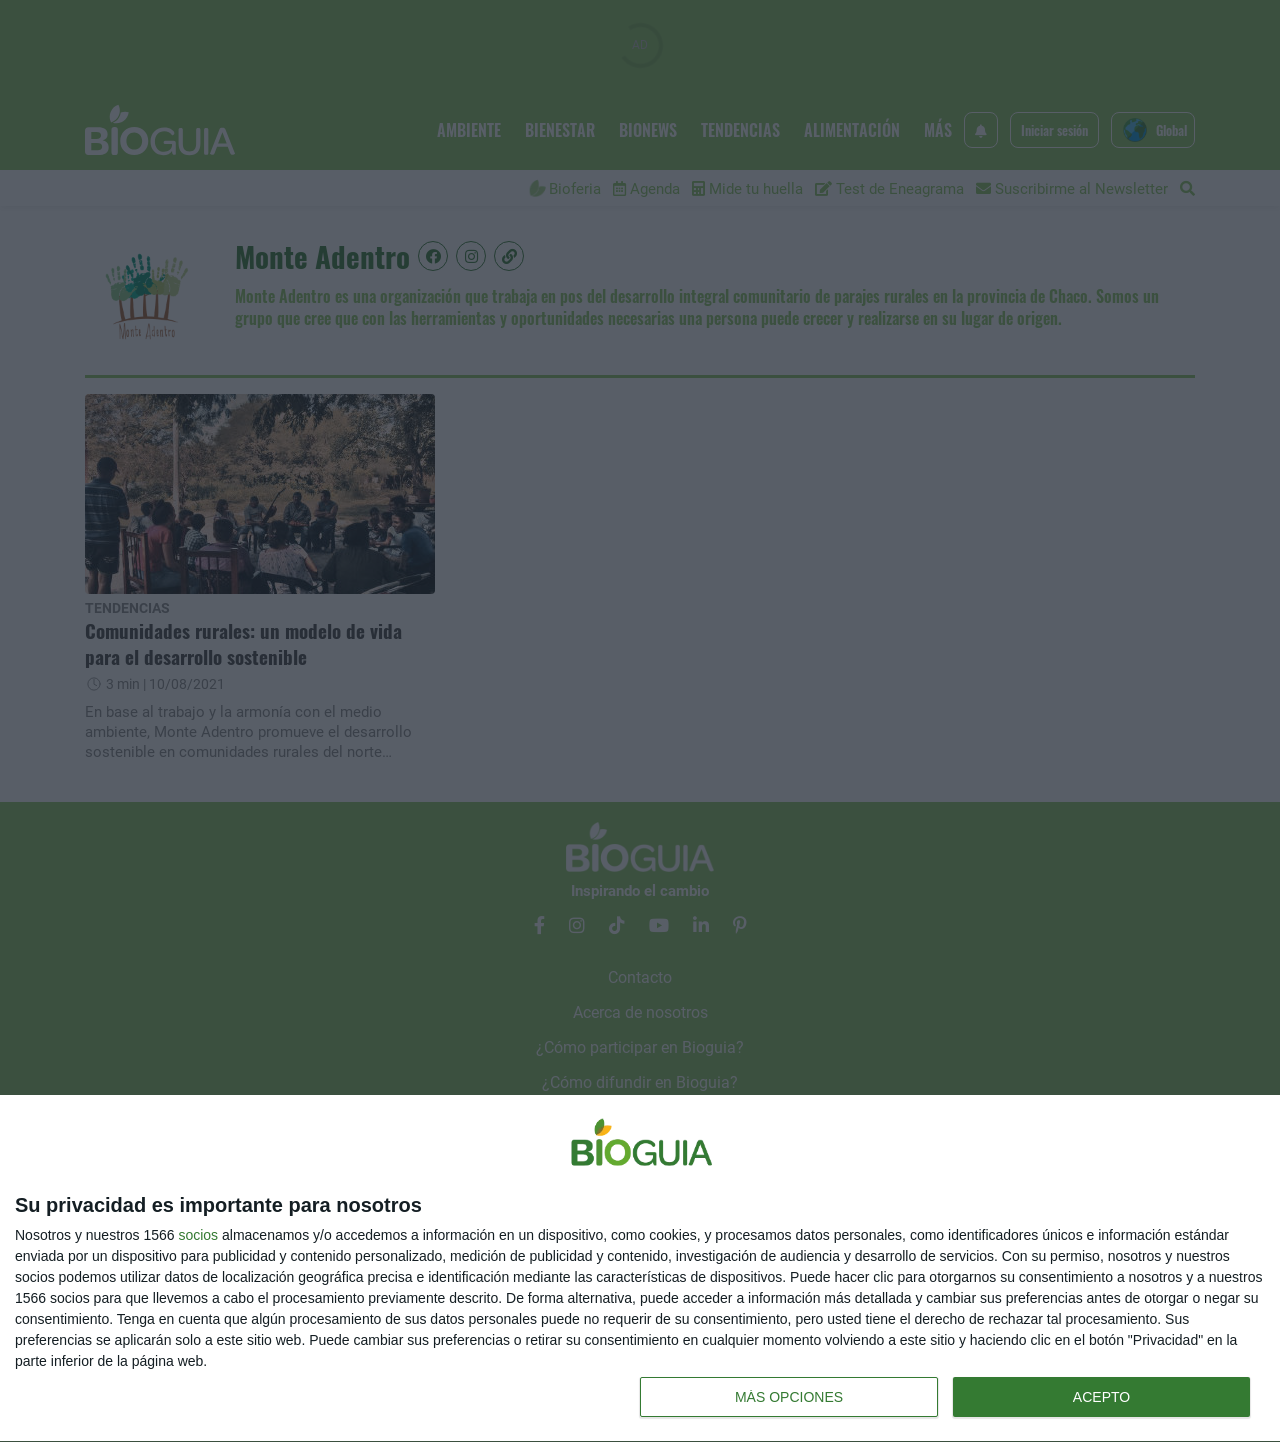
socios (198, 1235)
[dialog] (640, 1269)
